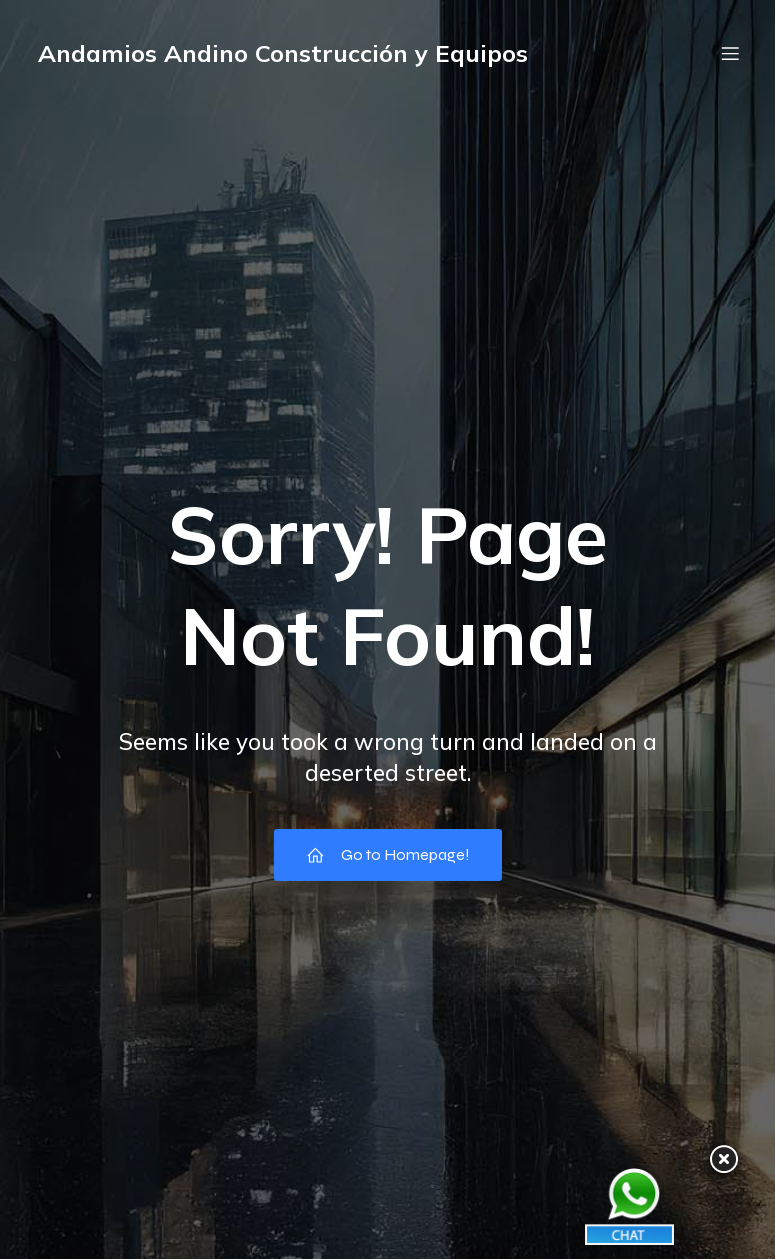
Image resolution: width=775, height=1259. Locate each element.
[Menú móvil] (731, 55)
